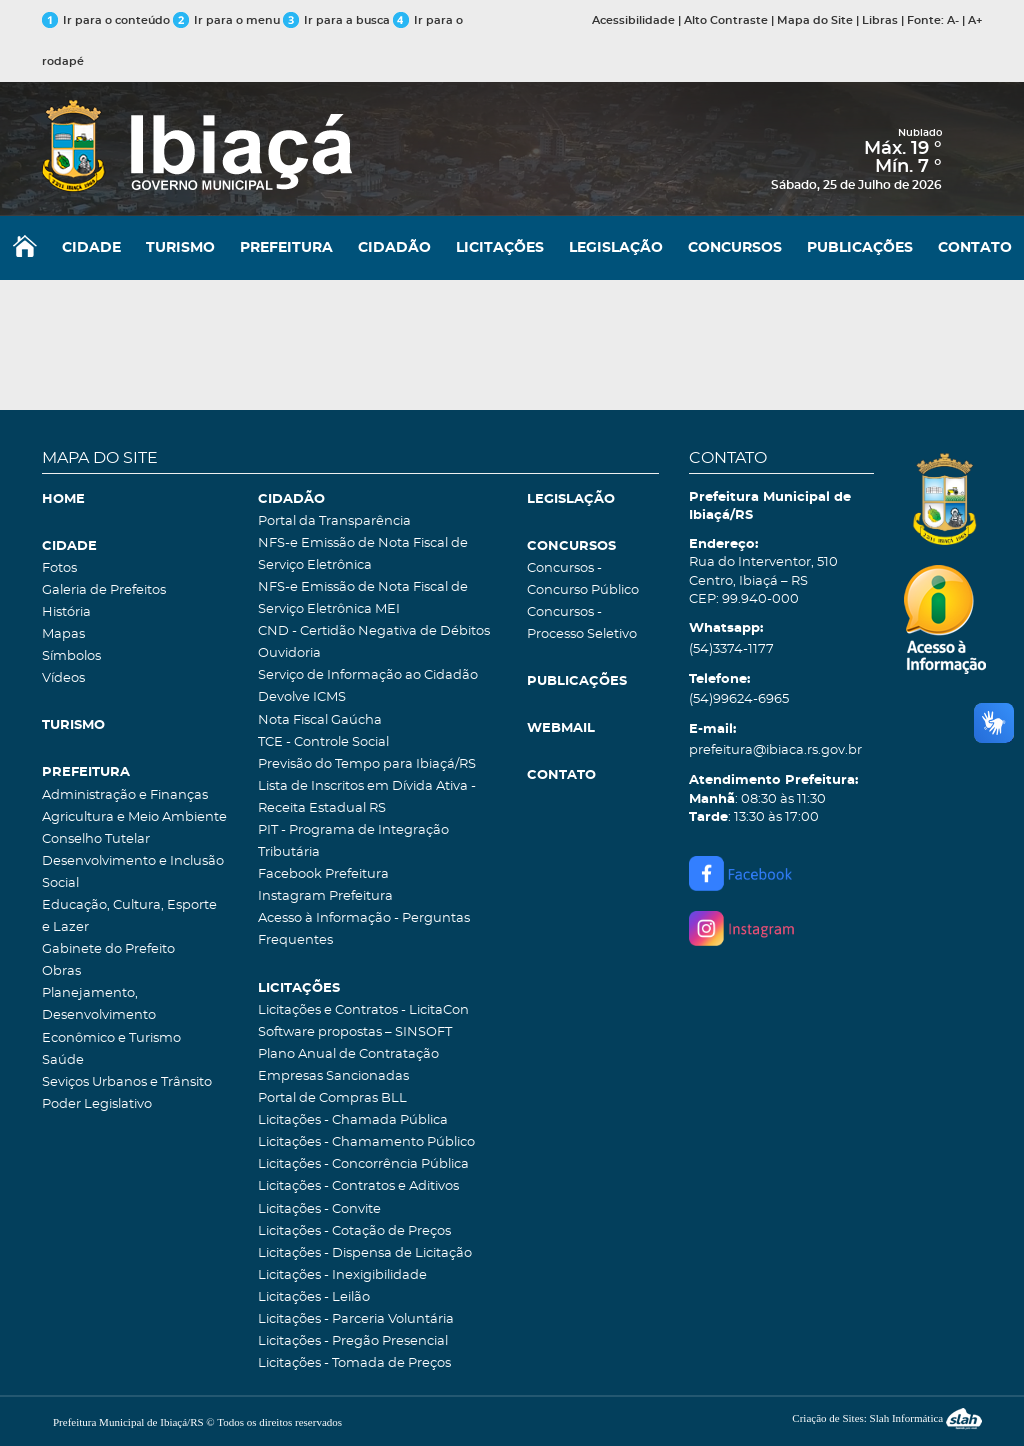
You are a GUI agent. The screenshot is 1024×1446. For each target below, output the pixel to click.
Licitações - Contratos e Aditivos (358, 1186)
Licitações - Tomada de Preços (354, 1363)
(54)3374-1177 (731, 649)
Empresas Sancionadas (333, 1076)
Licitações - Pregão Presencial (353, 1341)
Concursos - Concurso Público (583, 579)
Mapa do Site (815, 20)
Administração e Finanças (125, 795)
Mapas (63, 634)
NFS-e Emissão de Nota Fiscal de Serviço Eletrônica (363, 554)
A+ (975, 20)
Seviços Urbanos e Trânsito (127, 1082)
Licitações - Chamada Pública (353, 1120)
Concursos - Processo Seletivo (582, 623)
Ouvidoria (289, 653)
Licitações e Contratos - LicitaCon (363, 1010)
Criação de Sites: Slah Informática (887, 1418)
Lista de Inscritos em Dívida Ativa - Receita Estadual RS (367, 797)
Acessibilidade (633, 20)
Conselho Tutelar (96, 839)
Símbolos (71, 656)
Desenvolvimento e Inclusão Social (133, 872)
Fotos (59, 568)
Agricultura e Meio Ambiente (134, 817)
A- (953, 20)
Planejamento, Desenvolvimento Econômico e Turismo (111, 1015)
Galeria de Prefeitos (104, 590)
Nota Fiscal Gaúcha (320, 720)
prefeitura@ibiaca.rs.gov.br (775, 750)
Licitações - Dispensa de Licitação (365, 1253)
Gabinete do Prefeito (108, 949)
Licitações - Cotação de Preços (354, 1231)
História (66, 612)
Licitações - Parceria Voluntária (356, 1319)
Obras (61, 971)
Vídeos (63, 678)
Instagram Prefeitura (325, 896)
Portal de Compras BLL (332, 1098)
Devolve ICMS (302, 697)
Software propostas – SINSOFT (355, 1032)
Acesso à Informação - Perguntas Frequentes (364, 929)
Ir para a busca (336, 20)
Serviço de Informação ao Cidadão (368, 675)
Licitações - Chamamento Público (366, 1142)
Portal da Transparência (334, 521)
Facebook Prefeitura (323, 874)
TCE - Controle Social (323, 742)
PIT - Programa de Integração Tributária (353, 841)
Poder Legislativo (97, 1104)
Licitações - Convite (319, 1209)
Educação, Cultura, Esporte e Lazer (129, 916)
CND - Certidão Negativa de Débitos (374, 631)
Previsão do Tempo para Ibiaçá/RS (367, 764)
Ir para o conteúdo (106, 20)
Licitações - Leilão (314, 1297)
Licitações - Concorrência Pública (363, 1164)
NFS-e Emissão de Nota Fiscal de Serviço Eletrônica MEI (363, 598)
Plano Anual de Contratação (348, 1054)
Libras (880, 20)
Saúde (63, 1060)
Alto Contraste (726, 20)
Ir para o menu (228, 20)
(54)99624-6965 (739, 699)
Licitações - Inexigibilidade (342, 1275)
